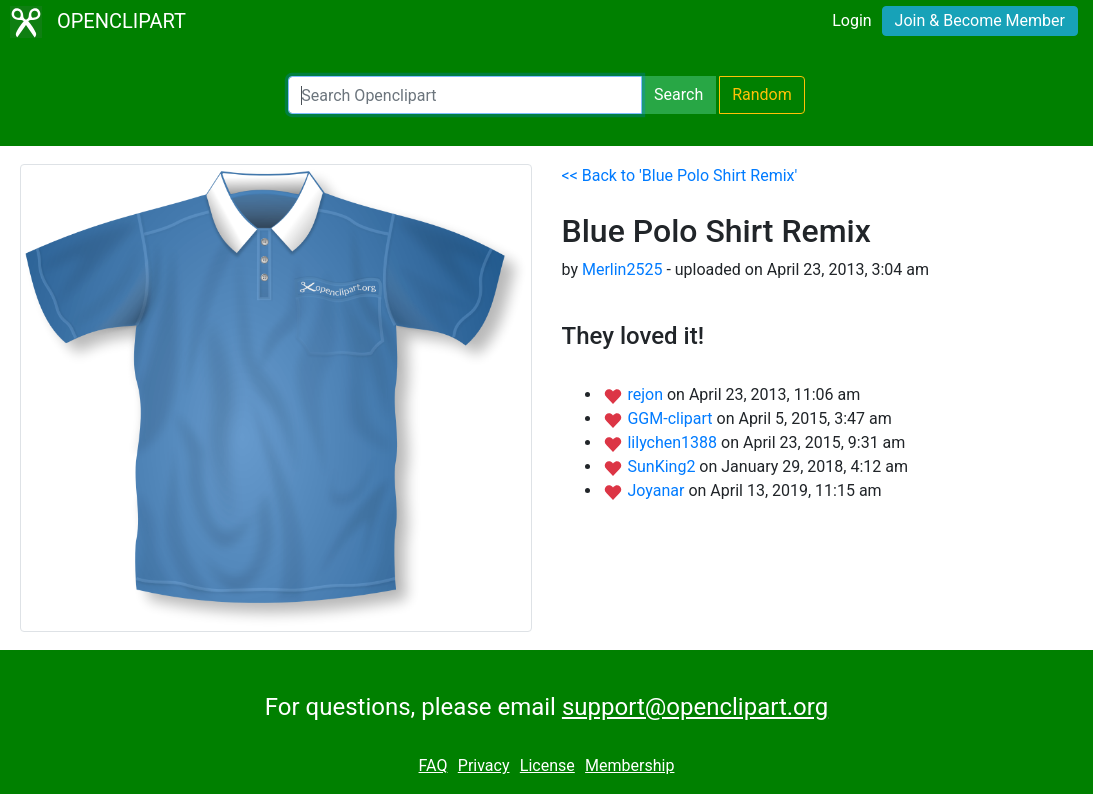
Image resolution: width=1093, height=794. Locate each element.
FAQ (433, 765)
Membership (629, 765)
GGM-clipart (671, 418)
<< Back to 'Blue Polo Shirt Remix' (680, 175)
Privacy (484, 765)
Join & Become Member (980, 20)
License (547, 765)
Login (851, 20)
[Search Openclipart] (465, 95)
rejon (647, 394)
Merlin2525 (622, 269)
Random (762, 94)
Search (678, 94)
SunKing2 (663, 466)
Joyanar (657, 490)
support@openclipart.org (695, 707)
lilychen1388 (674, 442)
